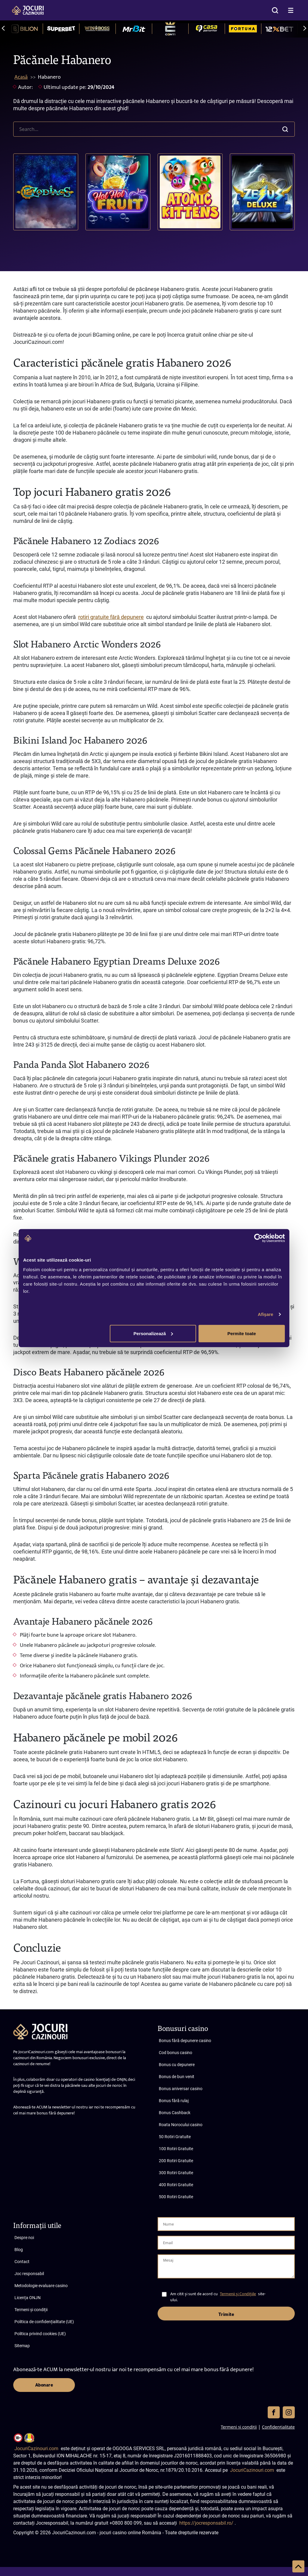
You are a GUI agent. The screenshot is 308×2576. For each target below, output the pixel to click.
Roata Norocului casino (180, 2124)
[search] (154, 129)
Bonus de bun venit (176, 2076)
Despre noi (24, 2237)
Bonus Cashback (174, 2112)
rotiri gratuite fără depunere (111, 617)
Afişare (265, 1314)
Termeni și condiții (31, 2309)
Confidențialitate (278, 2427)
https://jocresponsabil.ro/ (206, 2523)
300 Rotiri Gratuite (176, 2172)
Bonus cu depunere (177, 2064)
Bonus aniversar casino (180, 2088)
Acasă (21, 77)
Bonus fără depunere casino (185, 2040)
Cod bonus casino (175, 2052)
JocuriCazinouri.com (36, 2448)
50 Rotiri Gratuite (175, 2136)
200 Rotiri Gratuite (176, 2160)
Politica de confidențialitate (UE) (44, 2321)
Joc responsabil (29, 2273)
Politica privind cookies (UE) (40, 2333)
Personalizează (153, 1333)
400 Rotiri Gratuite (176, 2184)
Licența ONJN (27, 2297)
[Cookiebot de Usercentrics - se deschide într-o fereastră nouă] (258, 1238)
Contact (21, 2261)
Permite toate (241, 1333)
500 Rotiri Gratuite (176, 2196)
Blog (18, 2249)
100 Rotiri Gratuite (176, 2148)
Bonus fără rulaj (174, 2100)
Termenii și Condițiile (238, 2293)
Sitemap (22, 2345)
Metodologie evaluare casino (41, 2285)
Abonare (44, 2385)
